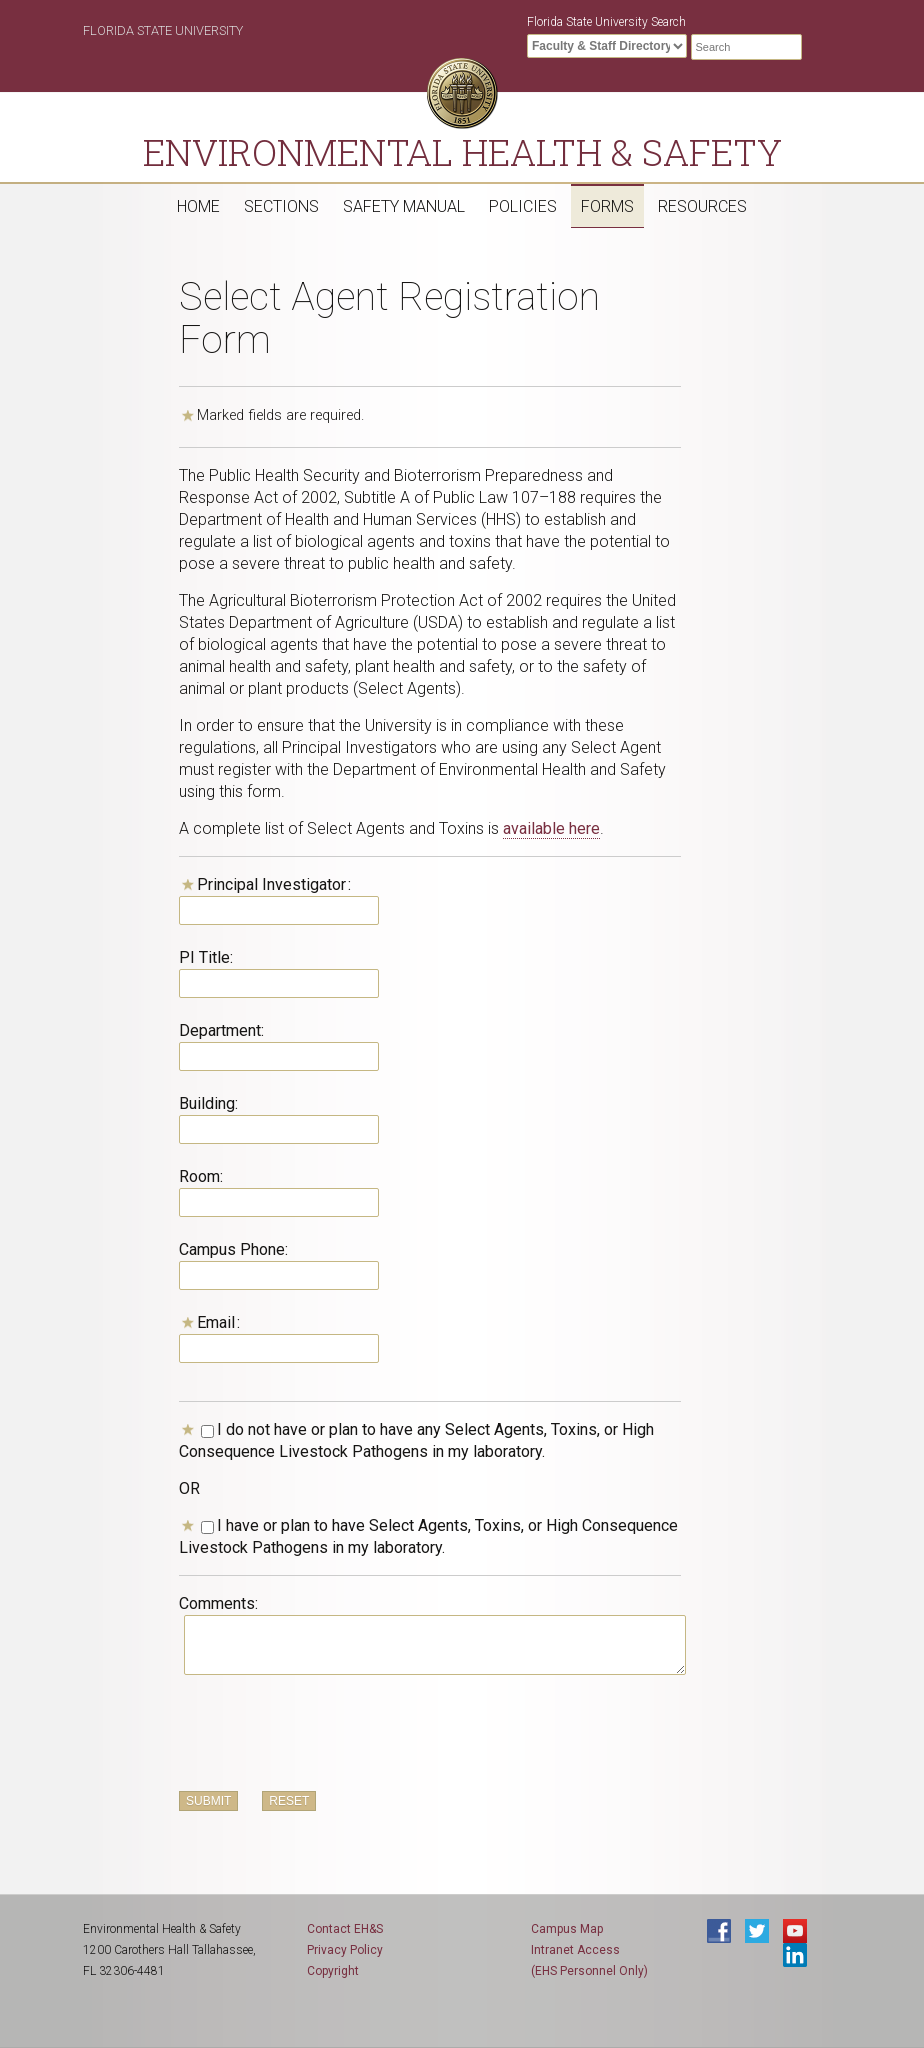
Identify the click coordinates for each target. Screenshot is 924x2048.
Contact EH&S (345, 1929)
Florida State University (163, 30)
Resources (702, 206)
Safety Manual (404, 206)
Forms (607, 206)
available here (551, 828)
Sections (281, 206)
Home (198, 206)
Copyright (333, 1971)
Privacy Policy (345, 1950)
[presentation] (331, 1734)
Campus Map (567, 1929)
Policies (523, 206)
